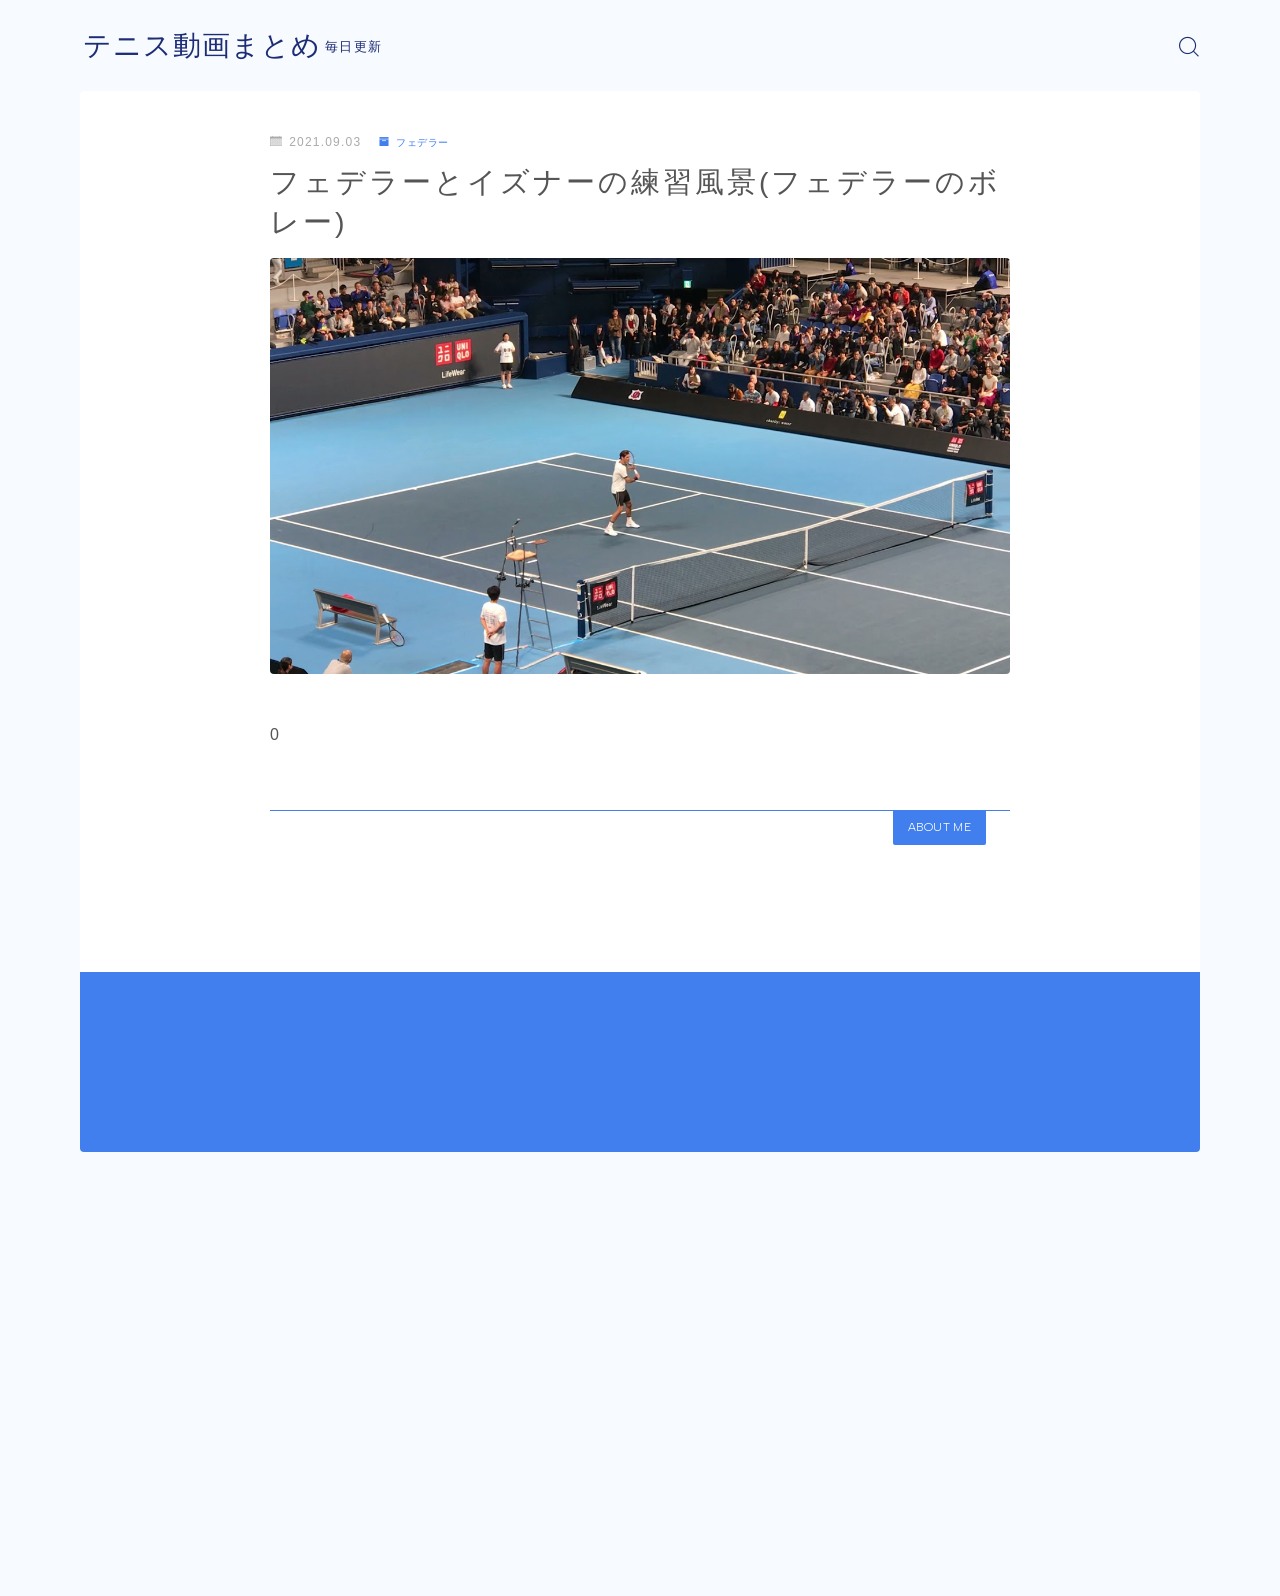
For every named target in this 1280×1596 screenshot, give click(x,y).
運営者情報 (113, 1566)
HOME (102, 1506)
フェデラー (420, 142)
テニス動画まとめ (210, 46)
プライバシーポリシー (249, 1566)
